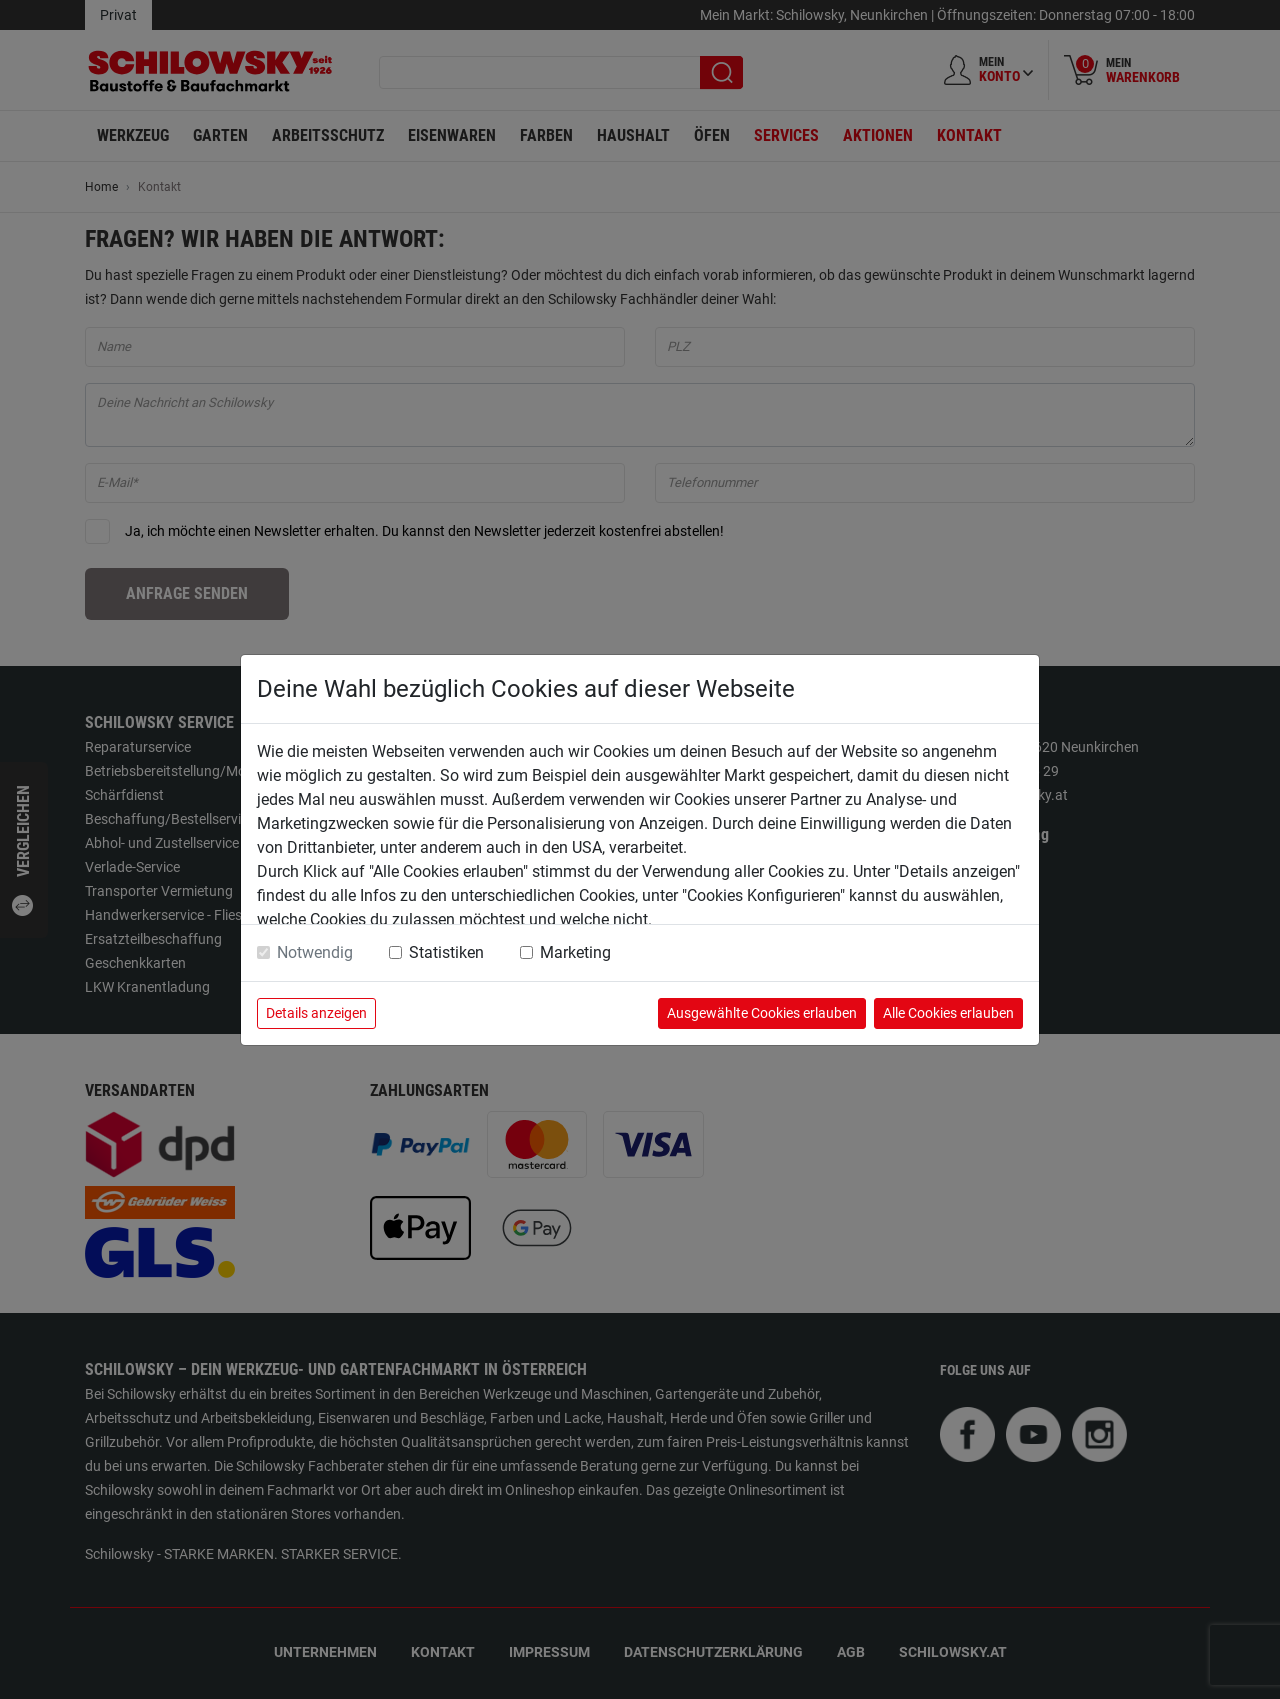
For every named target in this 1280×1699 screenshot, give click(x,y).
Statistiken (446, 952)
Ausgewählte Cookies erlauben (762, 1013)
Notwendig (315, 952)
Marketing (575, 952)
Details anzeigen (316, 1013)
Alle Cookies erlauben (948, 1013)
